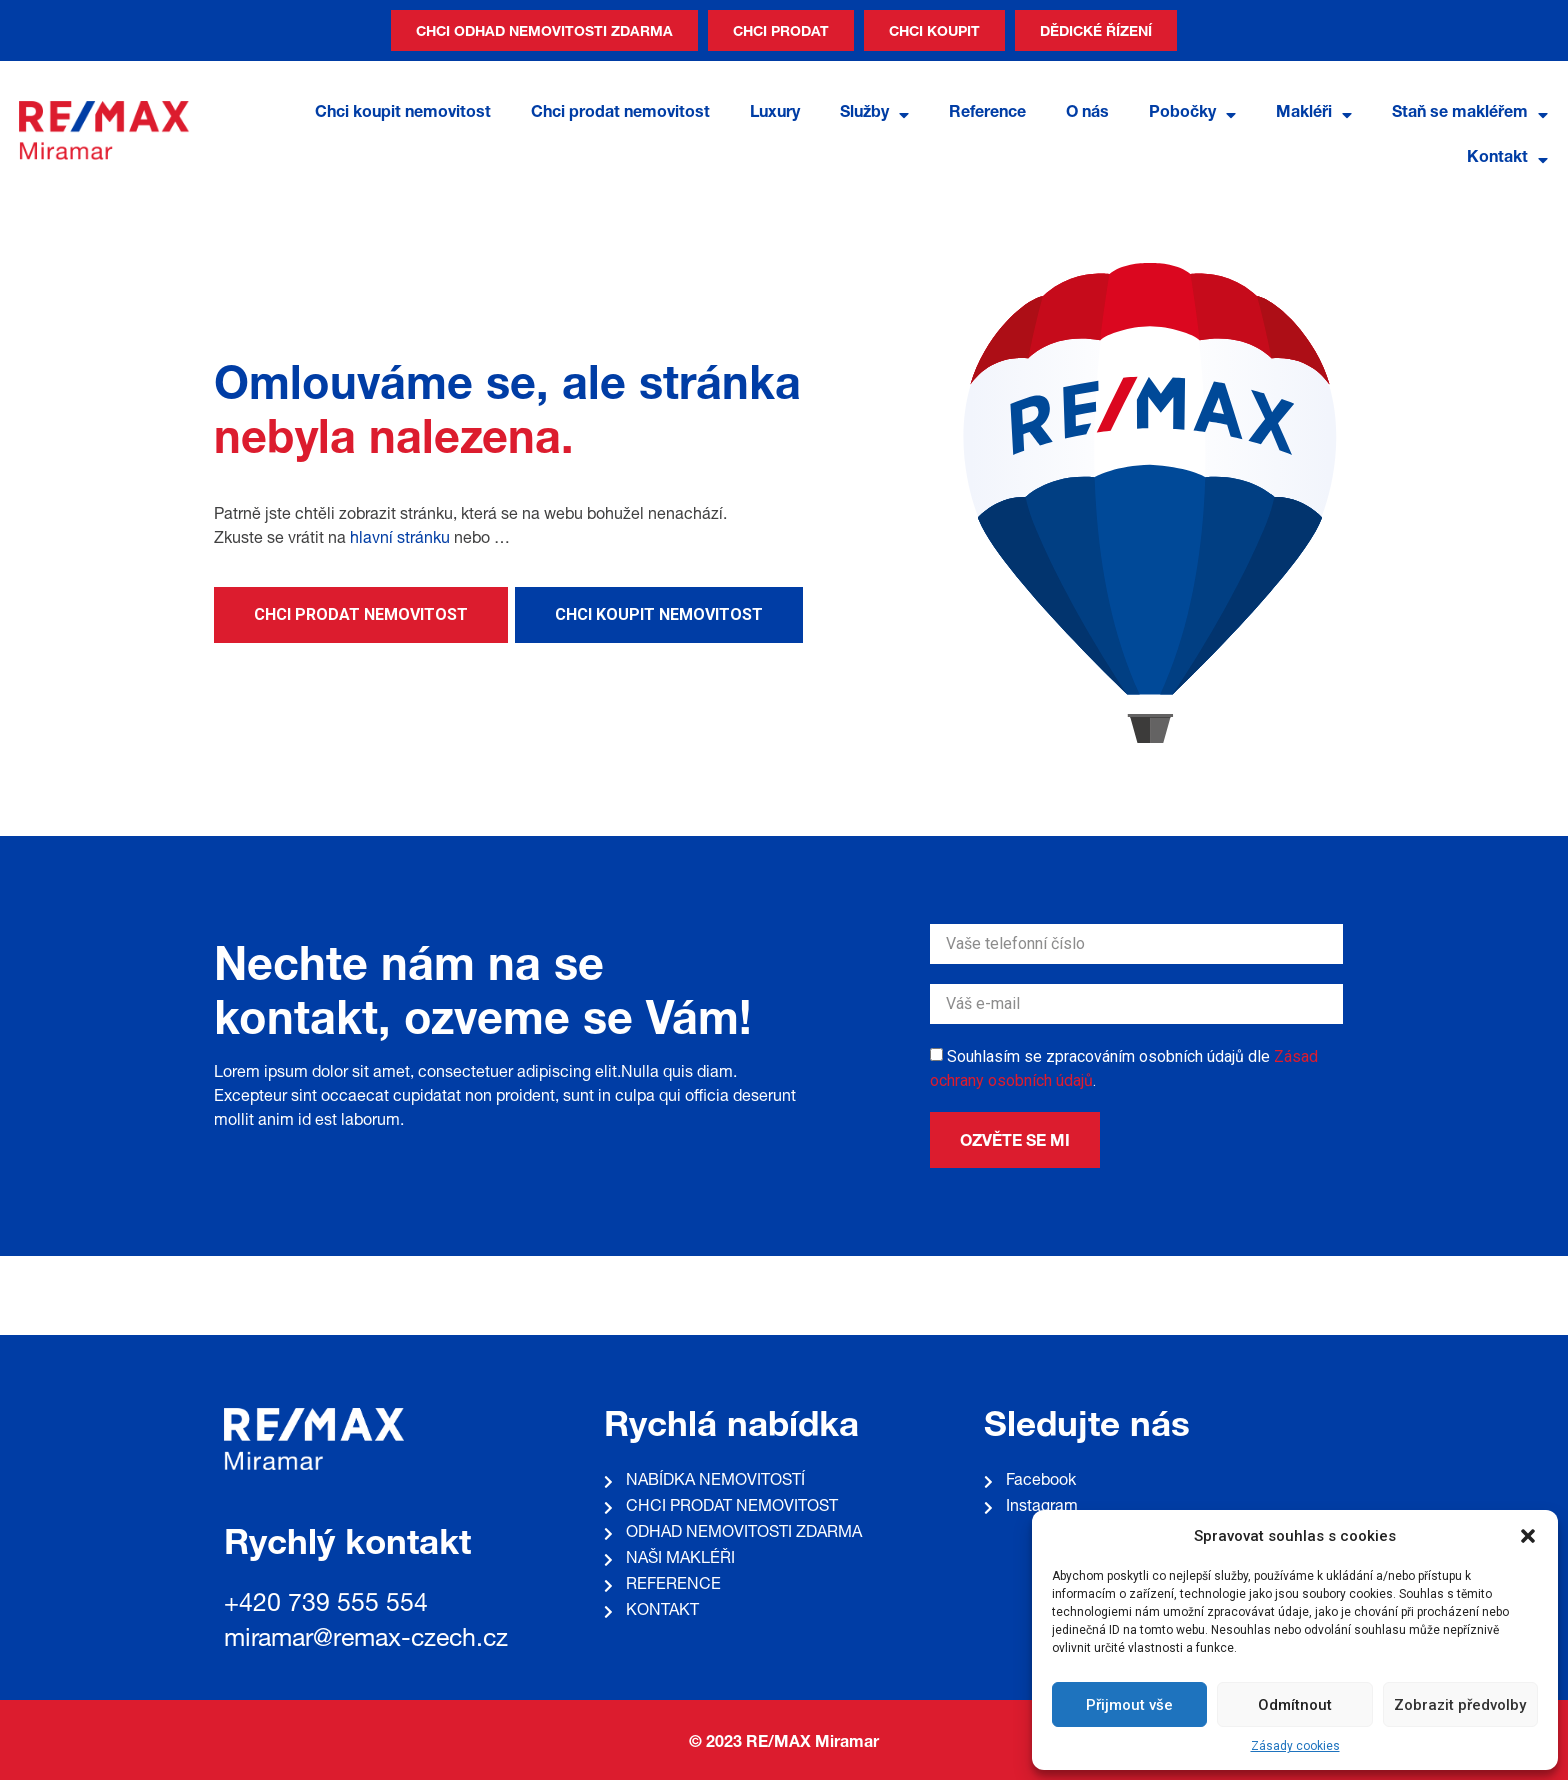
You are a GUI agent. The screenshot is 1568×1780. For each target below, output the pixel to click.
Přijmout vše (1129, 1705)
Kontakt (1507, 160)
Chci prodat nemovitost (620, 114)
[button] (1528, 1536)
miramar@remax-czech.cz (366, 1640)
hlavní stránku (400, 540)
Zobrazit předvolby (1460, 1705)
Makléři (1314, 115)
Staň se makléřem (1470, 115)
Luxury (775, 114)
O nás (1087, 114)
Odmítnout (1295, 1705)
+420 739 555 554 (326, 1605)
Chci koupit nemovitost (403, 114)
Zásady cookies (1295, 1746)
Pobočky (1192, 115)
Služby (874, 115)
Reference (987, 114)
